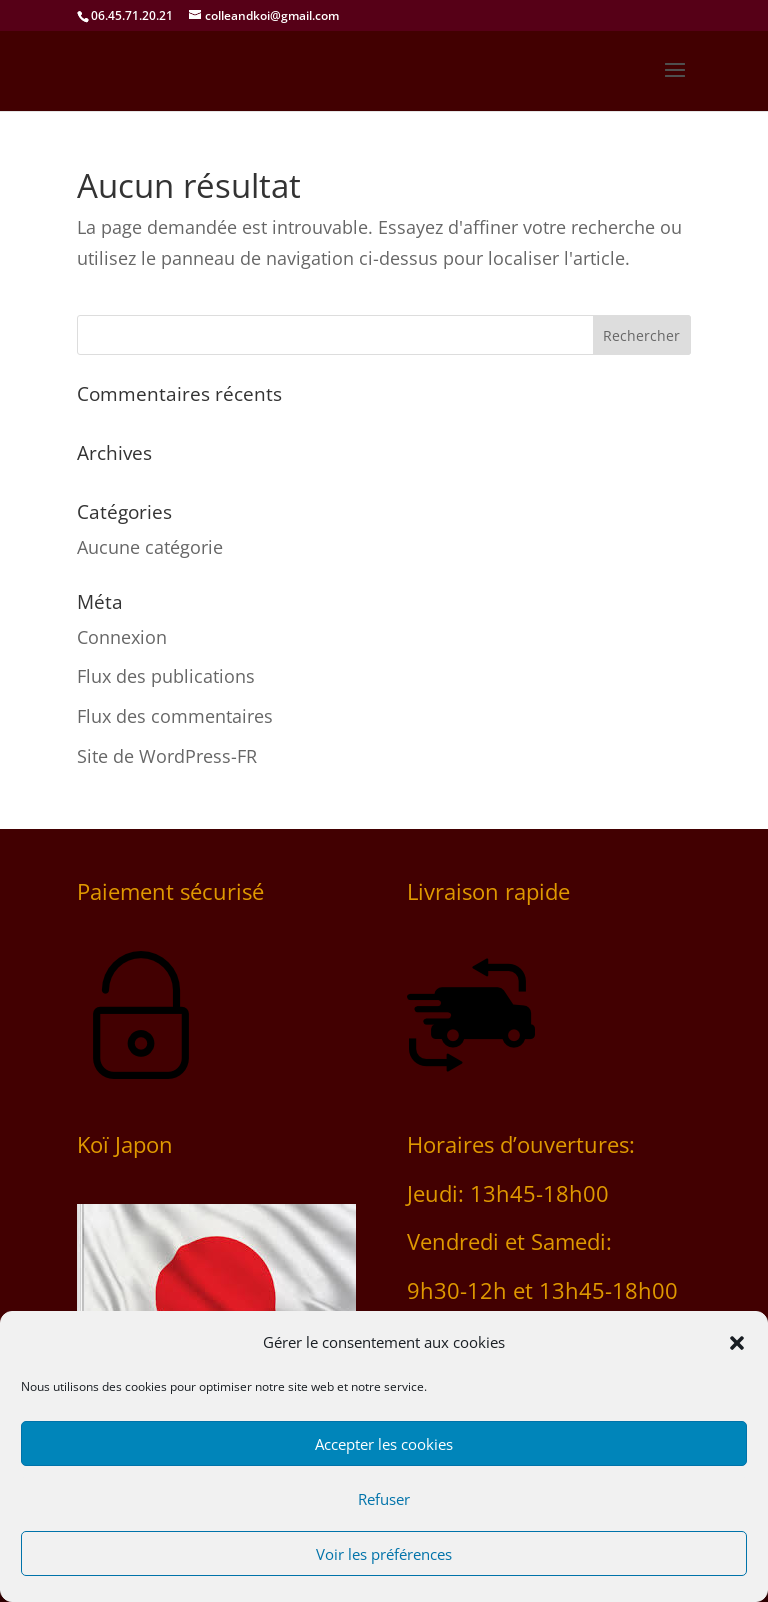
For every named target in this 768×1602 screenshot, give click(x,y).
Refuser (384, 1499)
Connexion (122, 637)
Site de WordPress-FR (167, 756)
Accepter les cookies (384, 1444)
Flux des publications (166, 676)
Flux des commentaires (175, 716)
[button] (737, 1343)
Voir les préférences (384, 1554)
